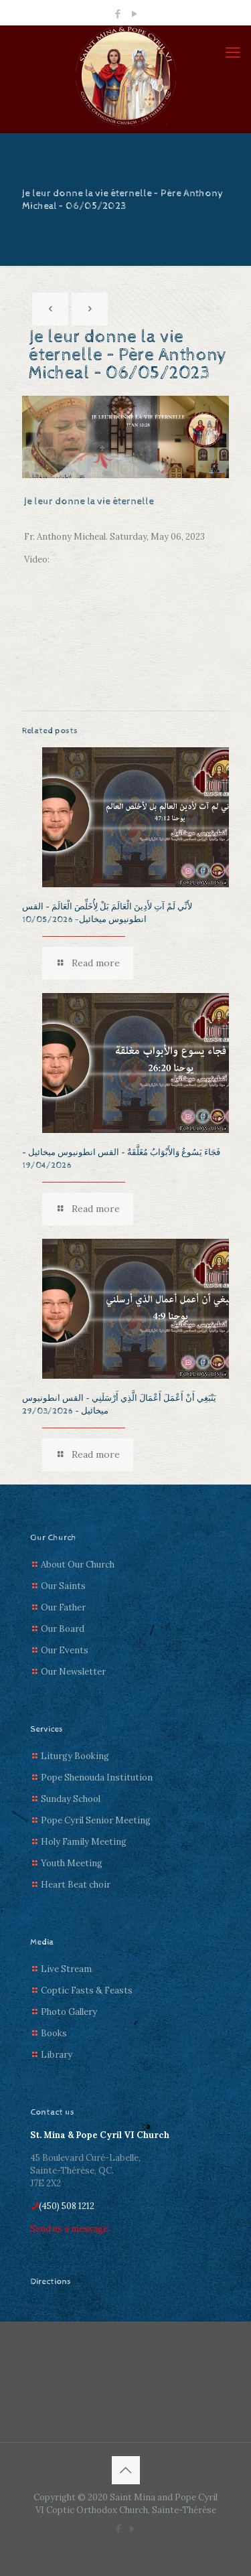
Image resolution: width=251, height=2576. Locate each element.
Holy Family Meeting (84, 1841)
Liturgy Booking (75, 1756)
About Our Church (77, 1564)
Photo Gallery (69, 2012)
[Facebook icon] (117, 13)
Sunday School (70, 1799)
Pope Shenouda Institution (97, 1777)
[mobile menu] (233, 52)
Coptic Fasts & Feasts (87, 1990)
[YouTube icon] (134, 13)
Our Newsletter (73, 1671)
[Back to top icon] (126, 2470)
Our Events (64, 1650)
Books (54, 2033)
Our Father (63, 1607)
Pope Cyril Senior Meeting (96, 1820)
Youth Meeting (71, 1863)
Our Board (62, 1629)
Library (56, 2054)
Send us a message (69, 2228)
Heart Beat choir (75, 1884)
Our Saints (63, 1586)
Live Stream (66, 1969)
